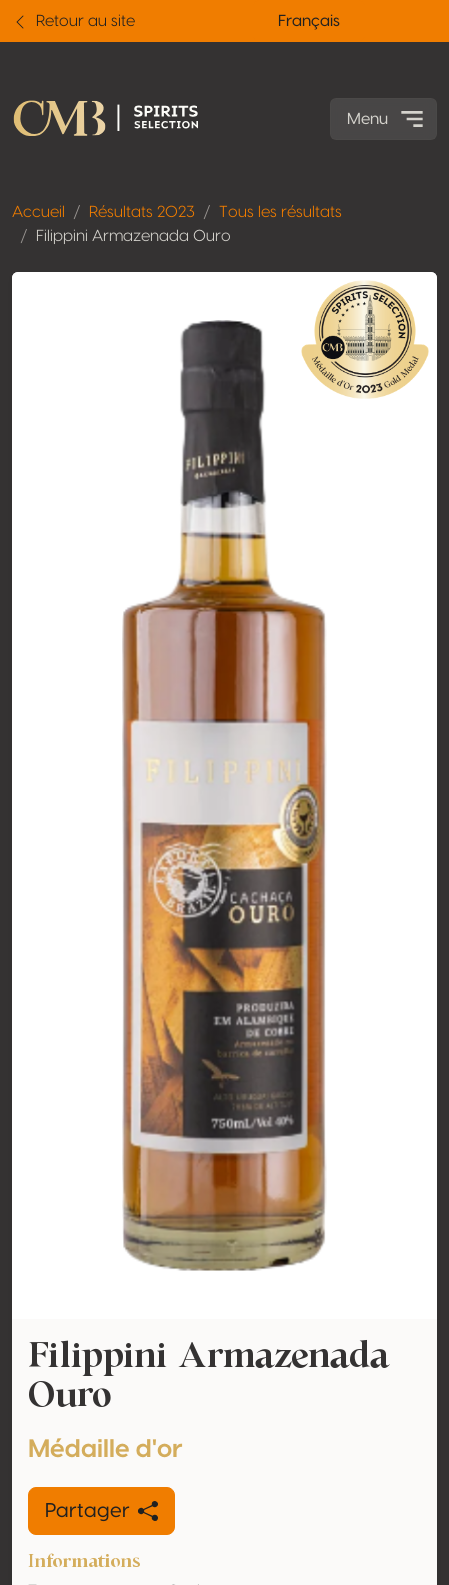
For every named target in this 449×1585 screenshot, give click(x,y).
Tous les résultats (280, 212)
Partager (101, 1511)
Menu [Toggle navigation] (387, 119)
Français (309, 21)
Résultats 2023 (142, 212)
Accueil (38, 212)
